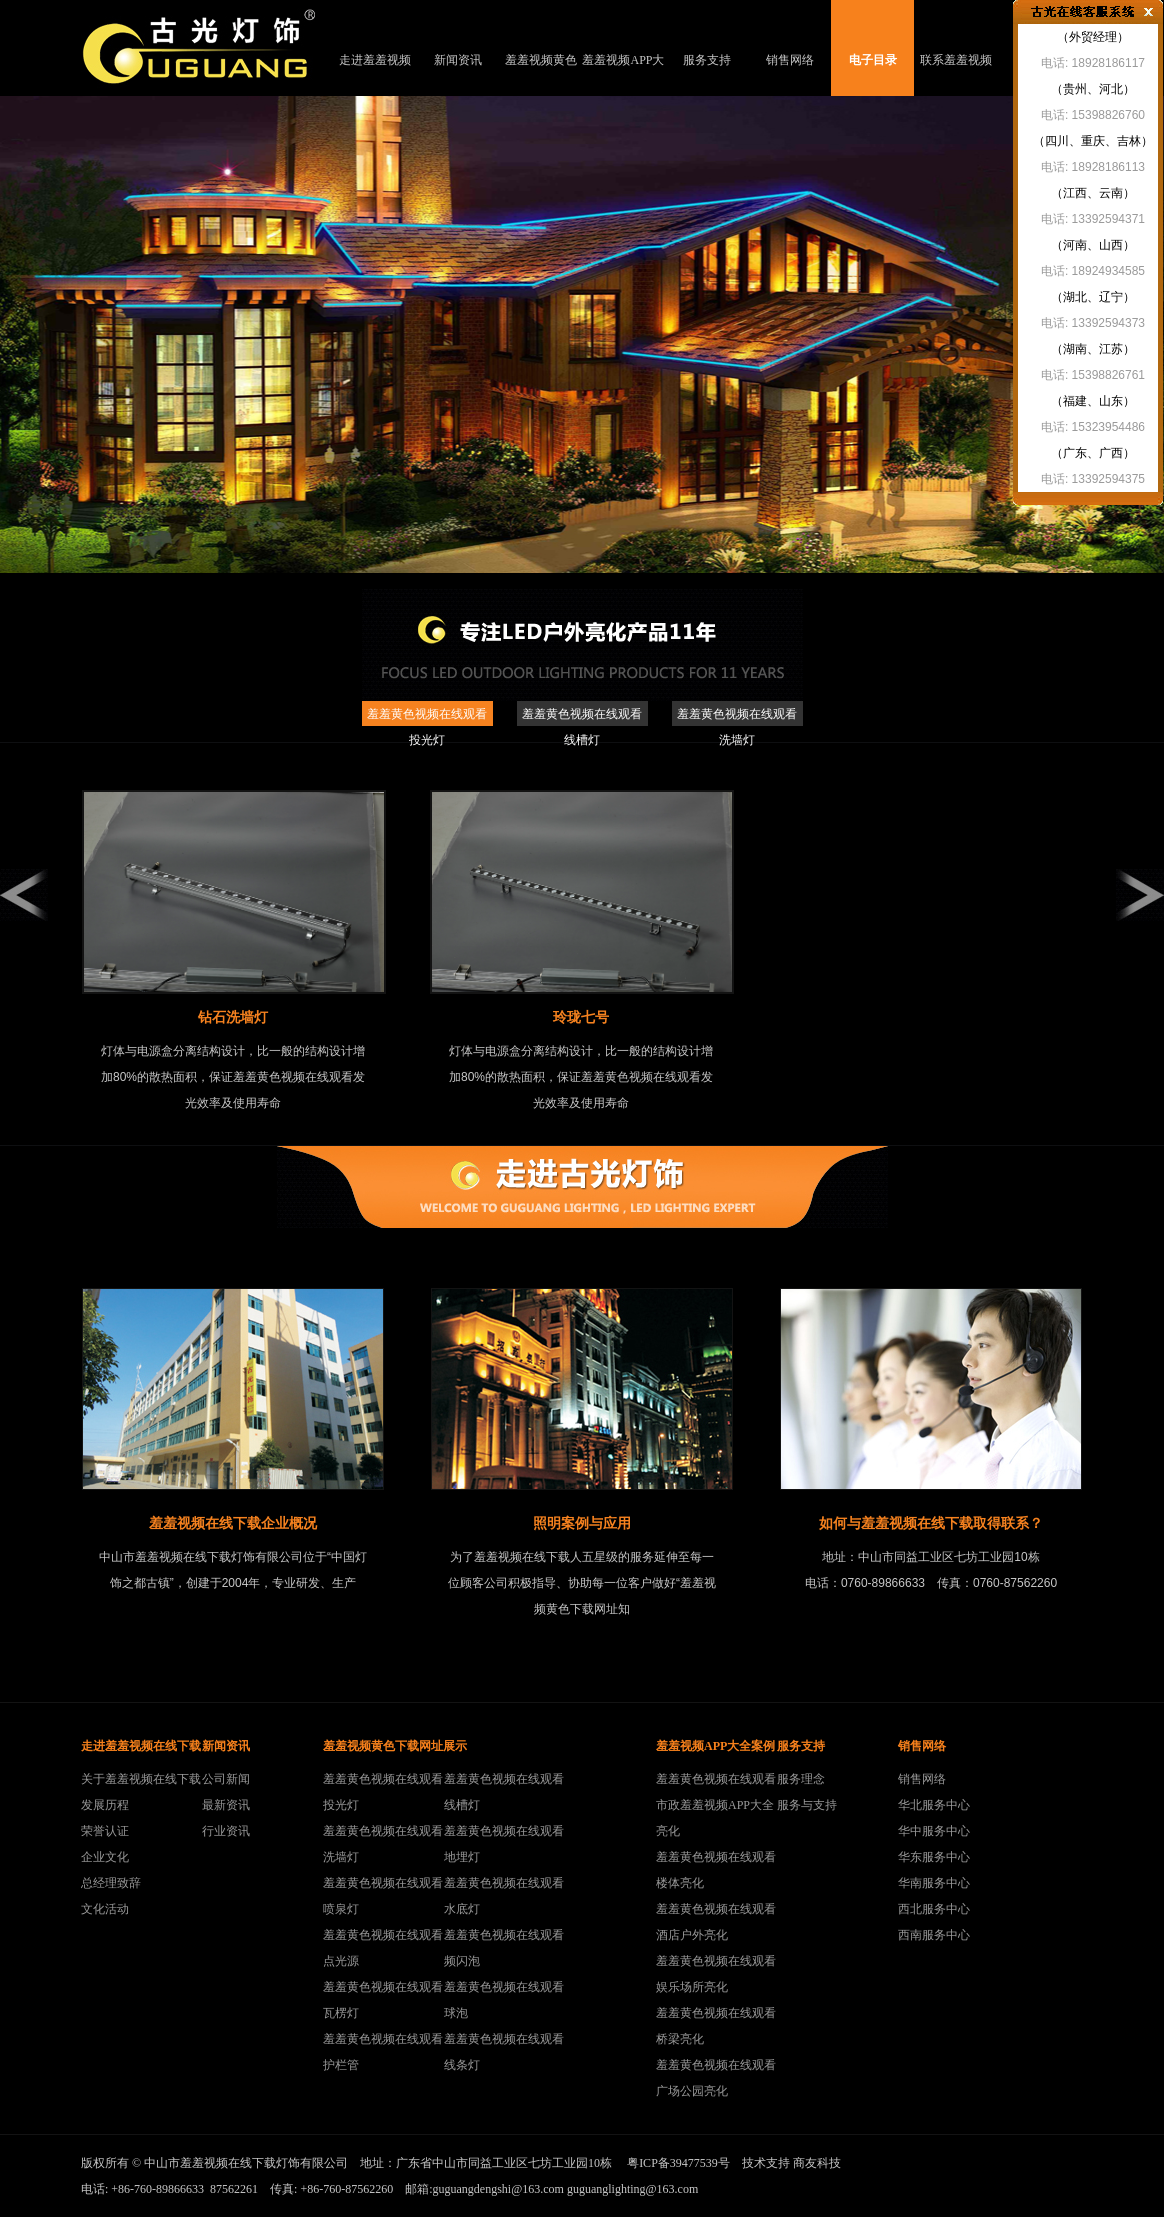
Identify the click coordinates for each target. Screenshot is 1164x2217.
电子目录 (873, 60)
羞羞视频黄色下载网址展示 (541, 74)
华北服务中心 (934, 1805)
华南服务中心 (934, 1883)
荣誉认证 (105, 1831)
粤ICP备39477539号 (678, 2163)
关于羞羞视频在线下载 (141, 1779)
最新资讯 (226, 1805)
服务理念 (801, 1779)
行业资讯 (226, 1831)
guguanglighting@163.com (632, 2189)
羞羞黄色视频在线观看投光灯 (427, 716)
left (24, 895)
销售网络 (790, 60)
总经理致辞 (111, 1883)
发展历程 (105, 1805)
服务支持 (707, 60)
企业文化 (105, 1857)
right (1140, 895)
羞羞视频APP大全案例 (623, 74)
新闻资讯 (458, 60)
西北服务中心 (934, 1909)
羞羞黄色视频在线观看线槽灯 (582, 716)
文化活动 (105, 1909)
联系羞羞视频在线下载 (956, 74)
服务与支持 (807, 1805)
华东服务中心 (934, 1857)
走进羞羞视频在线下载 (375, 74)
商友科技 (817, 2163)
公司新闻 (226, 1779)
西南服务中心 (934, 1935)
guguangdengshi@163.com (498, 2189)
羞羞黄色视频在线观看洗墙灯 (737, 716)
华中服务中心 (934, 1831)
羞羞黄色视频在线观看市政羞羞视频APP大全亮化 (716, 1805)
